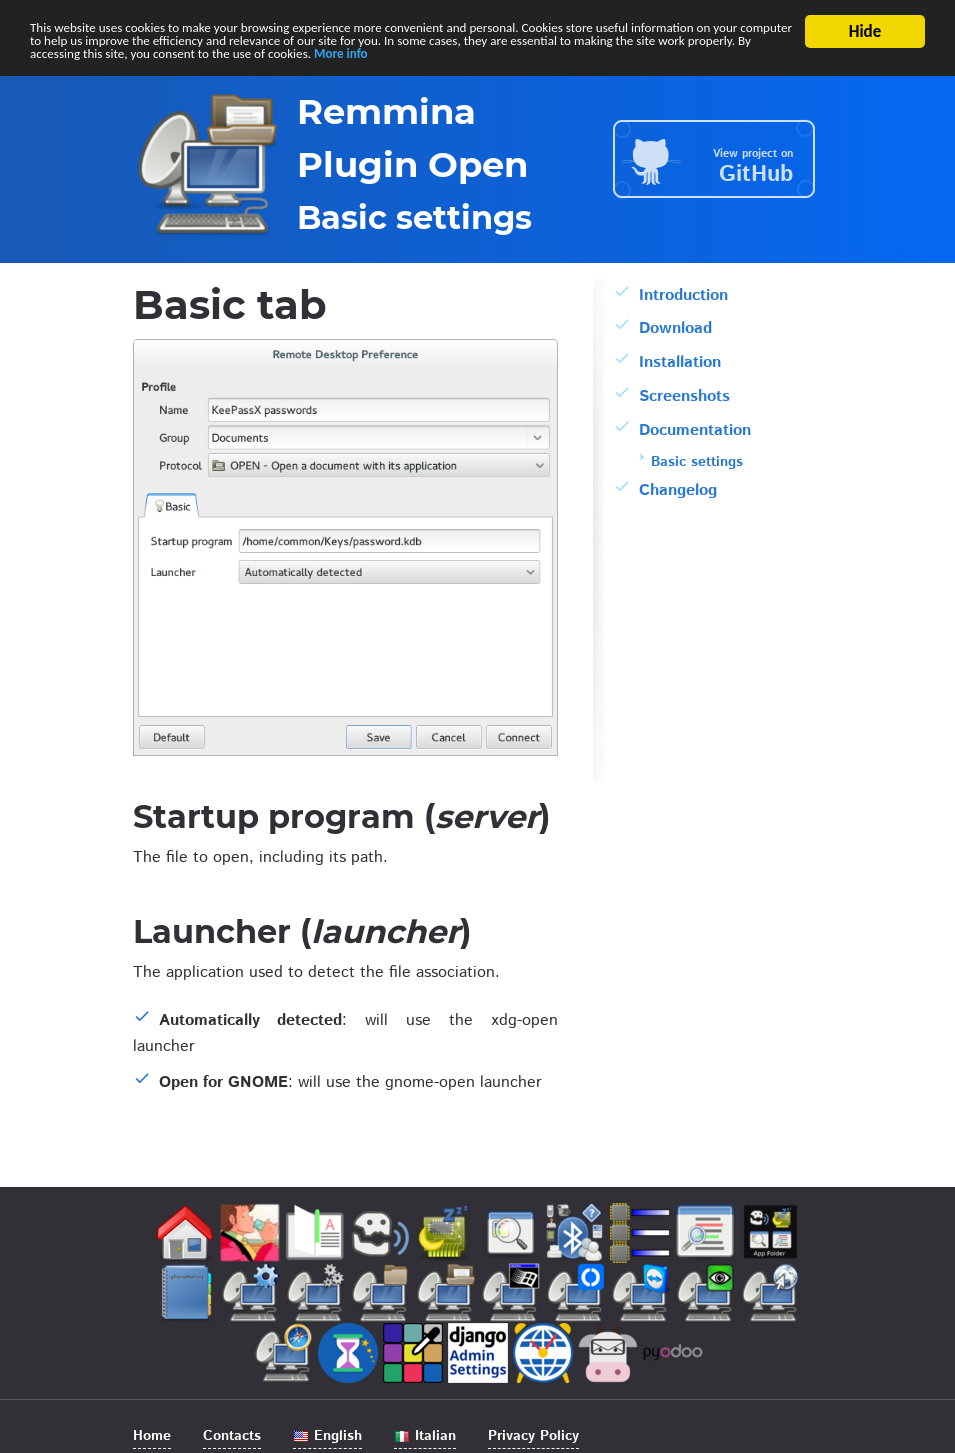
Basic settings (697, 465)
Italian (425, 1436)
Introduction (683, 298)
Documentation (695, 433)
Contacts (232, 1436)
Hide (865, 31)
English (327, 1436)
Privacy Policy (533, 1436)
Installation (680, 366)
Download (675, 332)
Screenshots (684, 399)
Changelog (678, 493)
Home (152, 1436)
